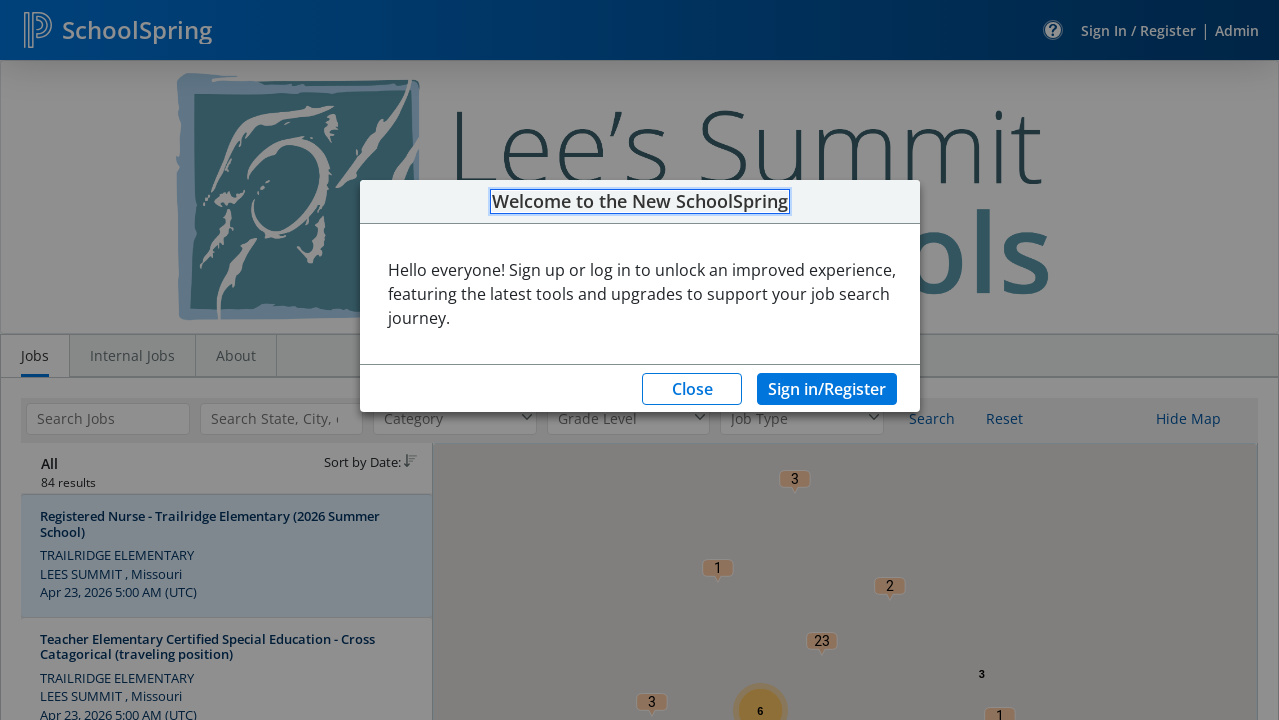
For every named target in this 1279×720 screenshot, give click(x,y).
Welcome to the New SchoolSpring (640, 202)
